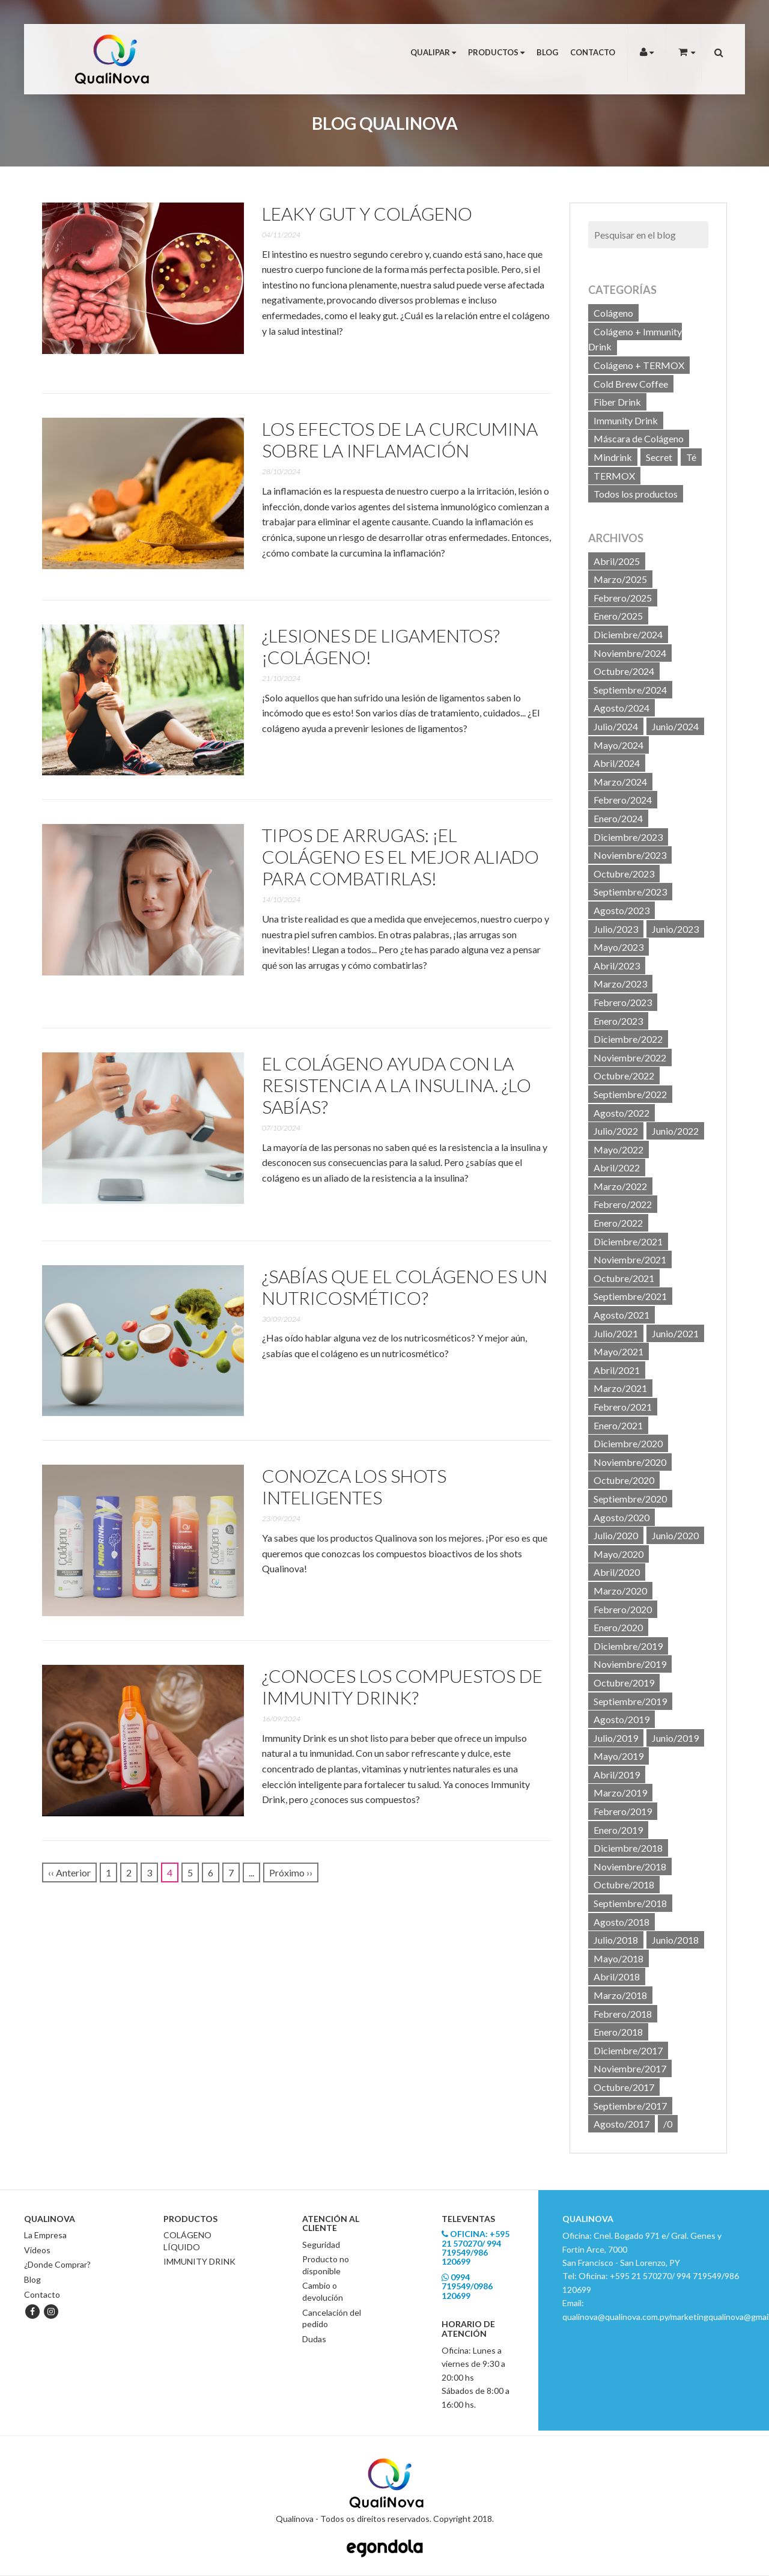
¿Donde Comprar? (57, 2264)
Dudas (314, 2339)
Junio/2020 (675, 1535)
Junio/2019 (675, 1738)
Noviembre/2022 (630, 1057)
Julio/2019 (616, 1738)
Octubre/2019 (624, 1682)
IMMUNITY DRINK (199, 2261)
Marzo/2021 (620, 1388)
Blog (547, 52)
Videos (37, 2250)
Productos (496, 52)
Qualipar (433, 52)
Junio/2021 (675, 1333)
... (251, 1872)
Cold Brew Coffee (631, 383)
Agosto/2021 (621, 1314)
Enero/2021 (618, 1425)
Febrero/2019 (623, 1811)
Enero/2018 (618, 2031)
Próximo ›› (290, 1872)
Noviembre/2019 (630, 1664)
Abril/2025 (617, 561)
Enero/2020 (618, 1627)
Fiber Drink (617, 401)
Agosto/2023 (621, 910)
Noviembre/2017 (630, 2068)
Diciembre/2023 (628, 837)
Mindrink (613, 457)
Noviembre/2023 (630, 855)
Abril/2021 (617, 1370)
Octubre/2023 (624, 873)
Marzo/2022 (620, 1186)
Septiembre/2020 (630, 1498)
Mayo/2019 (618, 1756)
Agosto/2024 (621, 707)
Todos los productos (636, 493)
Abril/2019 (617, 1774)
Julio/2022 (616, 1131)
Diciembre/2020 (628, 1443)
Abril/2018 (617, 1976)
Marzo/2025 (620, 579)
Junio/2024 (675, 726)
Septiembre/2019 (630, 1701)
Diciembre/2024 (628, 634)
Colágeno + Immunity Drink (635, 339)
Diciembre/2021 (628, 1241)
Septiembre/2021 (630, 1296)
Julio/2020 (616, 1535)
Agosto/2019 (621, 1719)
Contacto (592, 52)
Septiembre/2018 (630, 1903)
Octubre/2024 (624, 671)
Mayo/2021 (618, 1351)
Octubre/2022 (624, 1075)
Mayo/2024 (618, 745)
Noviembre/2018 (630, 1866)
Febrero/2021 (623, 1406)
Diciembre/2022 (628, 1039)
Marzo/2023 (620, 983)
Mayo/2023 (618, 947)
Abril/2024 (617, 763)
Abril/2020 (617, 1572)
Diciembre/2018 (628, 1848)
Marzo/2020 (620, 1590)
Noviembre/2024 (630, 653)
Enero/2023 (618, 1021)
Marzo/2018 (620, 1995)
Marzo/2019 (620, 1792)
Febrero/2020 (623, 1609)
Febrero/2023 (623, 1002)
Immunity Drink (626, 420)
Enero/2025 (618, 615)
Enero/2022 (618, 1222)
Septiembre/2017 (630, 2105)
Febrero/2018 (623, 2013)
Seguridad (321, 2244)
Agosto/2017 (621, 2123)
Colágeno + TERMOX (639, 365)
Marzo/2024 (620, 781)
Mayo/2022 (618, 1149)
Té (691, 457)
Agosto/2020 (621, 1517)
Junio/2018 (675, 1940)
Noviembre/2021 (630, 1259)
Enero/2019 (618, 1830)
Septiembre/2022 (630, 1094)
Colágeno (613, 313)
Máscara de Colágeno (639, 438)
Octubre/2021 (624, 1278)
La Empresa (45, 2235)
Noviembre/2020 (630, 1462)
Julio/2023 (616, 929)
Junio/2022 (675, 1131)
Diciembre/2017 (628, 2050)
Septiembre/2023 (630, 891)
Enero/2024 (618, 818)
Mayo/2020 (618, 1554)
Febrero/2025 (623, 597)
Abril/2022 (617, 1167)
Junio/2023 (675, 929)
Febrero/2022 (623, 1204)
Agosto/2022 (621, 1113)
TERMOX (614, 475)
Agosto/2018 (621, 1921)
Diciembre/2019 (628, 1646)
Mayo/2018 (618, 1958)
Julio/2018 (616, 1940)
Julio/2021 (616, 1333)
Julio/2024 (616, 726)
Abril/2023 (617, 965)
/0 (667, 2123)
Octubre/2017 (624, 2087)
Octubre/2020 (624, 1480)
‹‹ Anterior (69, 1872)
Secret (659, 457)
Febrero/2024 (623, 799)
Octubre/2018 (624, 1884)
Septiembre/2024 (630, 689)
